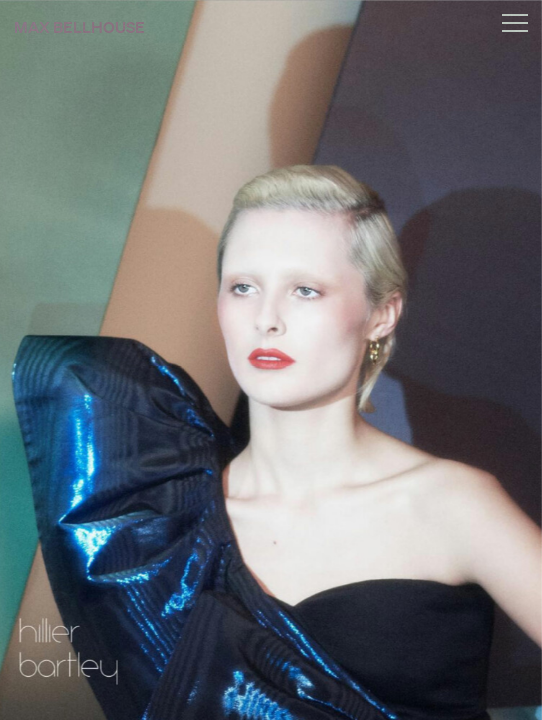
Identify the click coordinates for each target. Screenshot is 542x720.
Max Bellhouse (79, 28)
